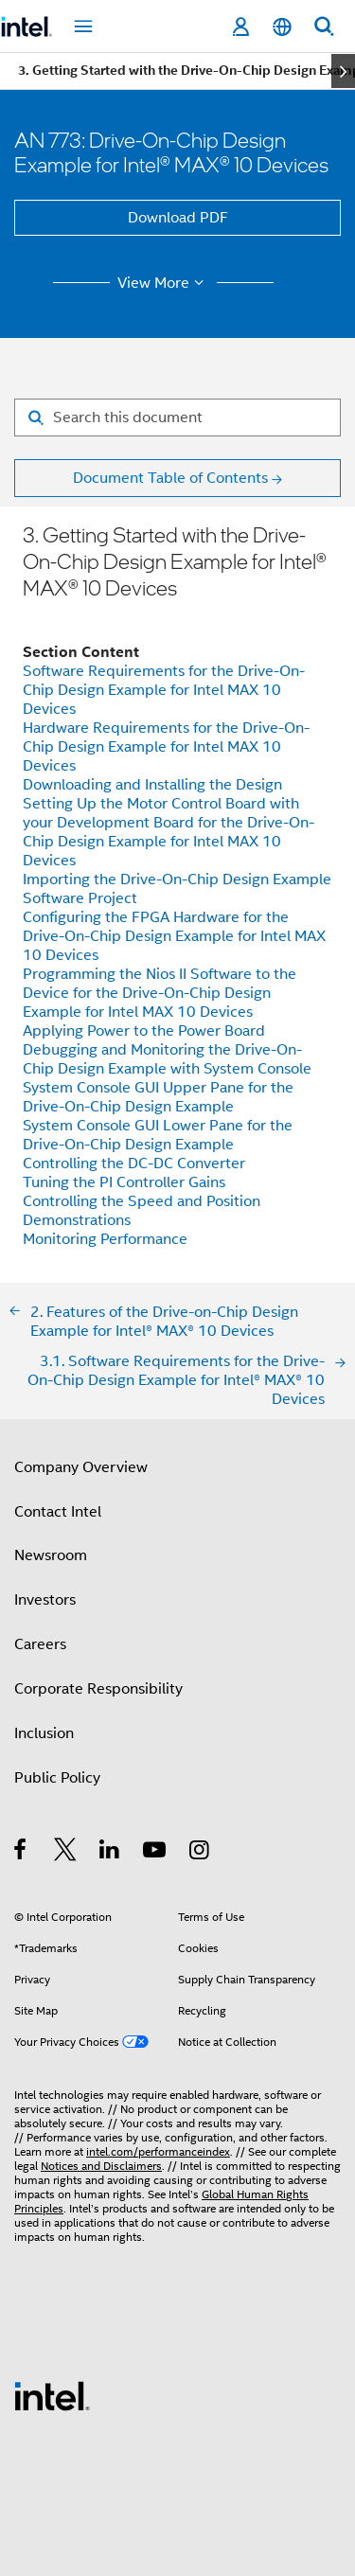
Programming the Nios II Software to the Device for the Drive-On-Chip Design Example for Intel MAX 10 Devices (159, 993)
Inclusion (44, 1733)
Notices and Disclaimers (101, 2166)
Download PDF (178, 217)
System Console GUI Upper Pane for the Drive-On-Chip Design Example (158, 1097)
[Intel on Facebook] (21, 1853)
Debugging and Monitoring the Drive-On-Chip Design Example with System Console (167, 1059)
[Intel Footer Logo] (52, 2395)
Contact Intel (57, 1511)
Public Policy (57, 1777)
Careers (40, 1644)
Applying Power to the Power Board (144, 1031)
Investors (45, 1599)
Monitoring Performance (105, 1239)
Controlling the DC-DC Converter (134, 1163)
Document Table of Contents (170, 478)
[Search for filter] (177, 417)
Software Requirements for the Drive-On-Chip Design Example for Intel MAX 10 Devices (164, 690)
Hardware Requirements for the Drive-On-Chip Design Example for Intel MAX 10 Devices (166, 747)
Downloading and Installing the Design (152, 784)
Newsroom (50, 1555)
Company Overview (81, 1467)
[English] (282, 27)
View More (163, 283)
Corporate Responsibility (98, 1688)
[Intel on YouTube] (155, 1853)
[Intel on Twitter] (65, 1853)
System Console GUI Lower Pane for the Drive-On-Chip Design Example (158, 1135)
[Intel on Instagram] (200, 1853)
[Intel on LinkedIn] (110, 1853)
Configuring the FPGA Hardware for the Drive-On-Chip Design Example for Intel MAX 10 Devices (174, 936)
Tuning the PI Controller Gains (124, 1182)
